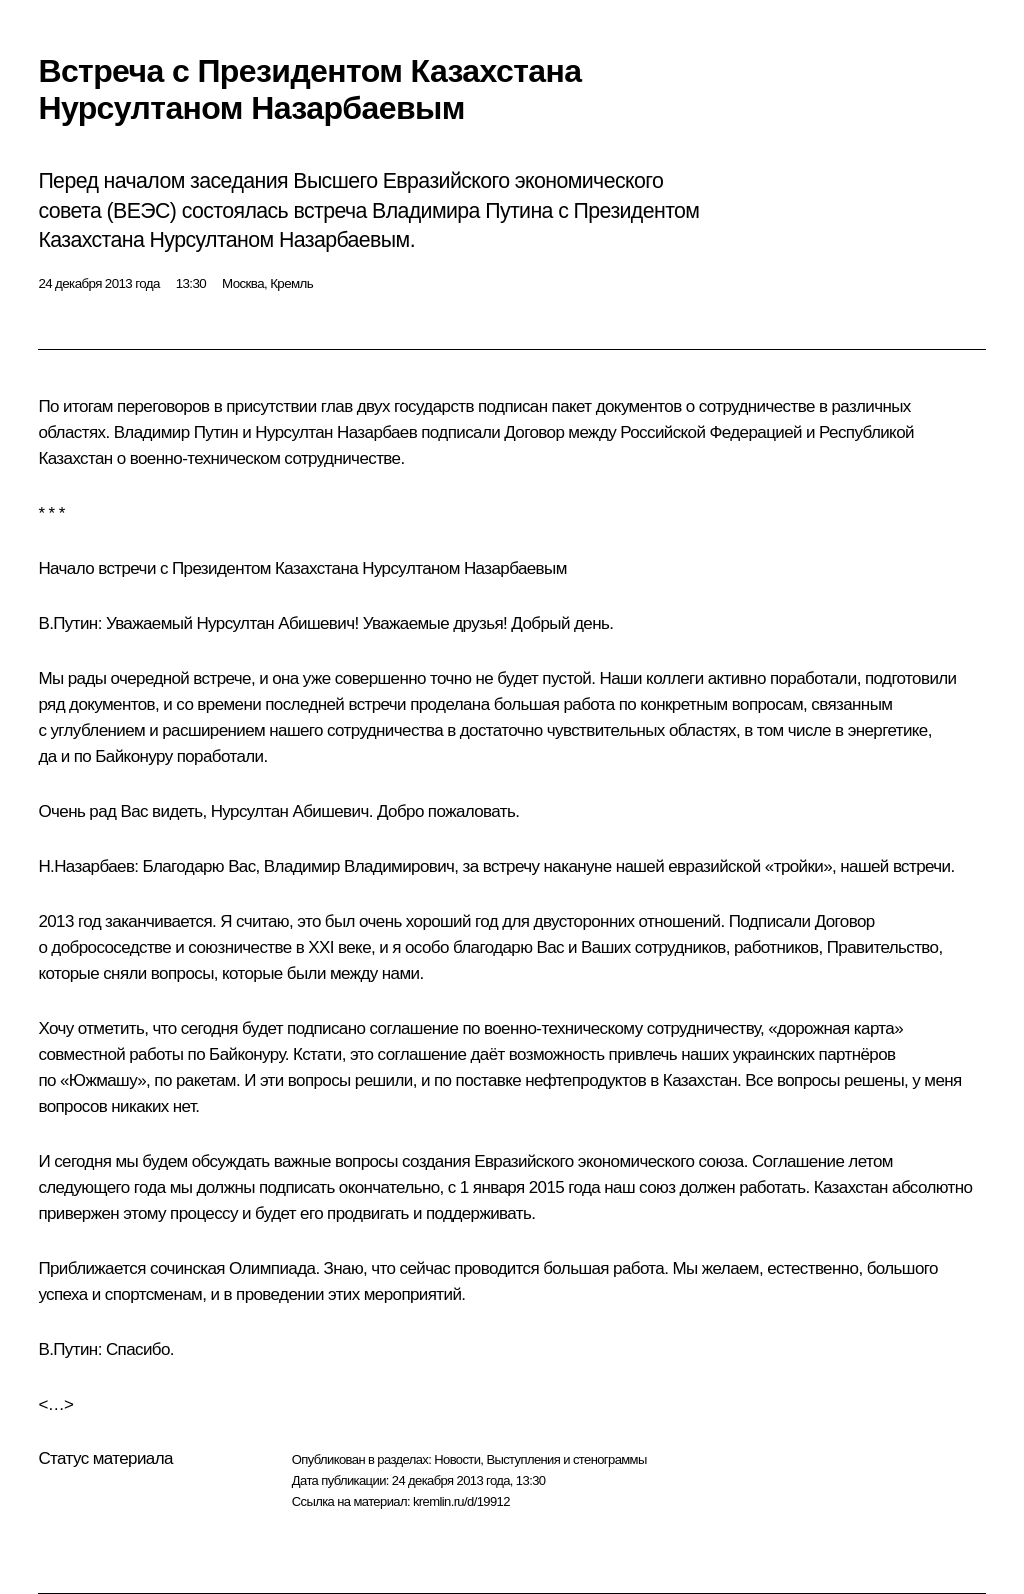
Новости (457, 1459)
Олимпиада (272, 1268)
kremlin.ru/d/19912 (461, 1501)
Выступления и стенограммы (566, 1459)
